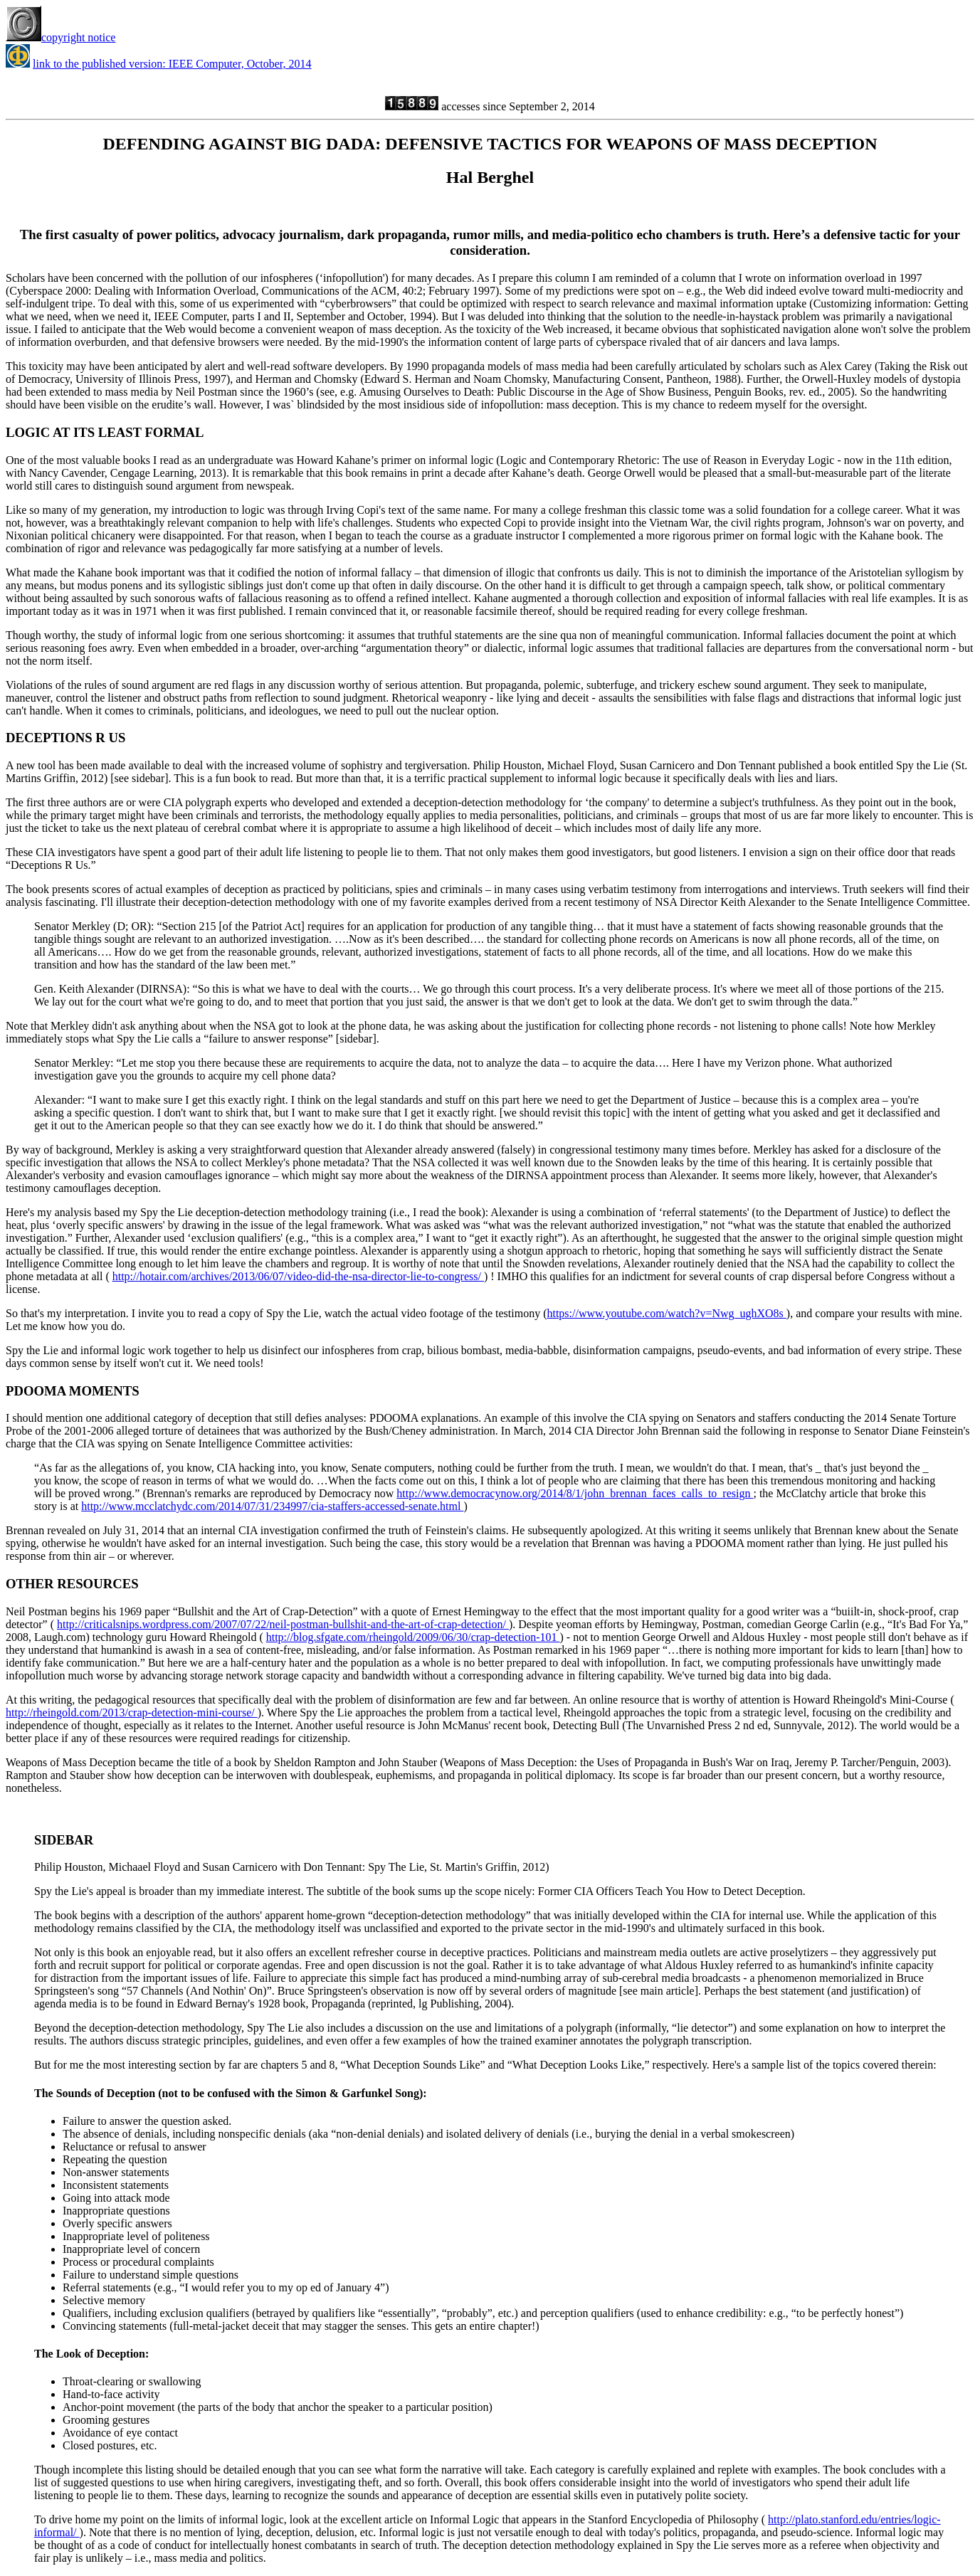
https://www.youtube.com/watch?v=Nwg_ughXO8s (666, 1313)
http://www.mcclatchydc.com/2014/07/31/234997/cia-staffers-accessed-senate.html (272, 1506)
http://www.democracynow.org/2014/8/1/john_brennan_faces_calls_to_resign (574, 1493)
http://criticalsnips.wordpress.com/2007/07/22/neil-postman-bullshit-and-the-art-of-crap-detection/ (283, 1624)
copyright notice (60, 37)
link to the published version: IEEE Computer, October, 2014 (172, 64)
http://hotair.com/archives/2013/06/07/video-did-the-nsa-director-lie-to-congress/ (298, 1276)
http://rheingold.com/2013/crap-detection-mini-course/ (132, 1712)
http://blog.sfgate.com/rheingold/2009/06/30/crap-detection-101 (413, 1637)
